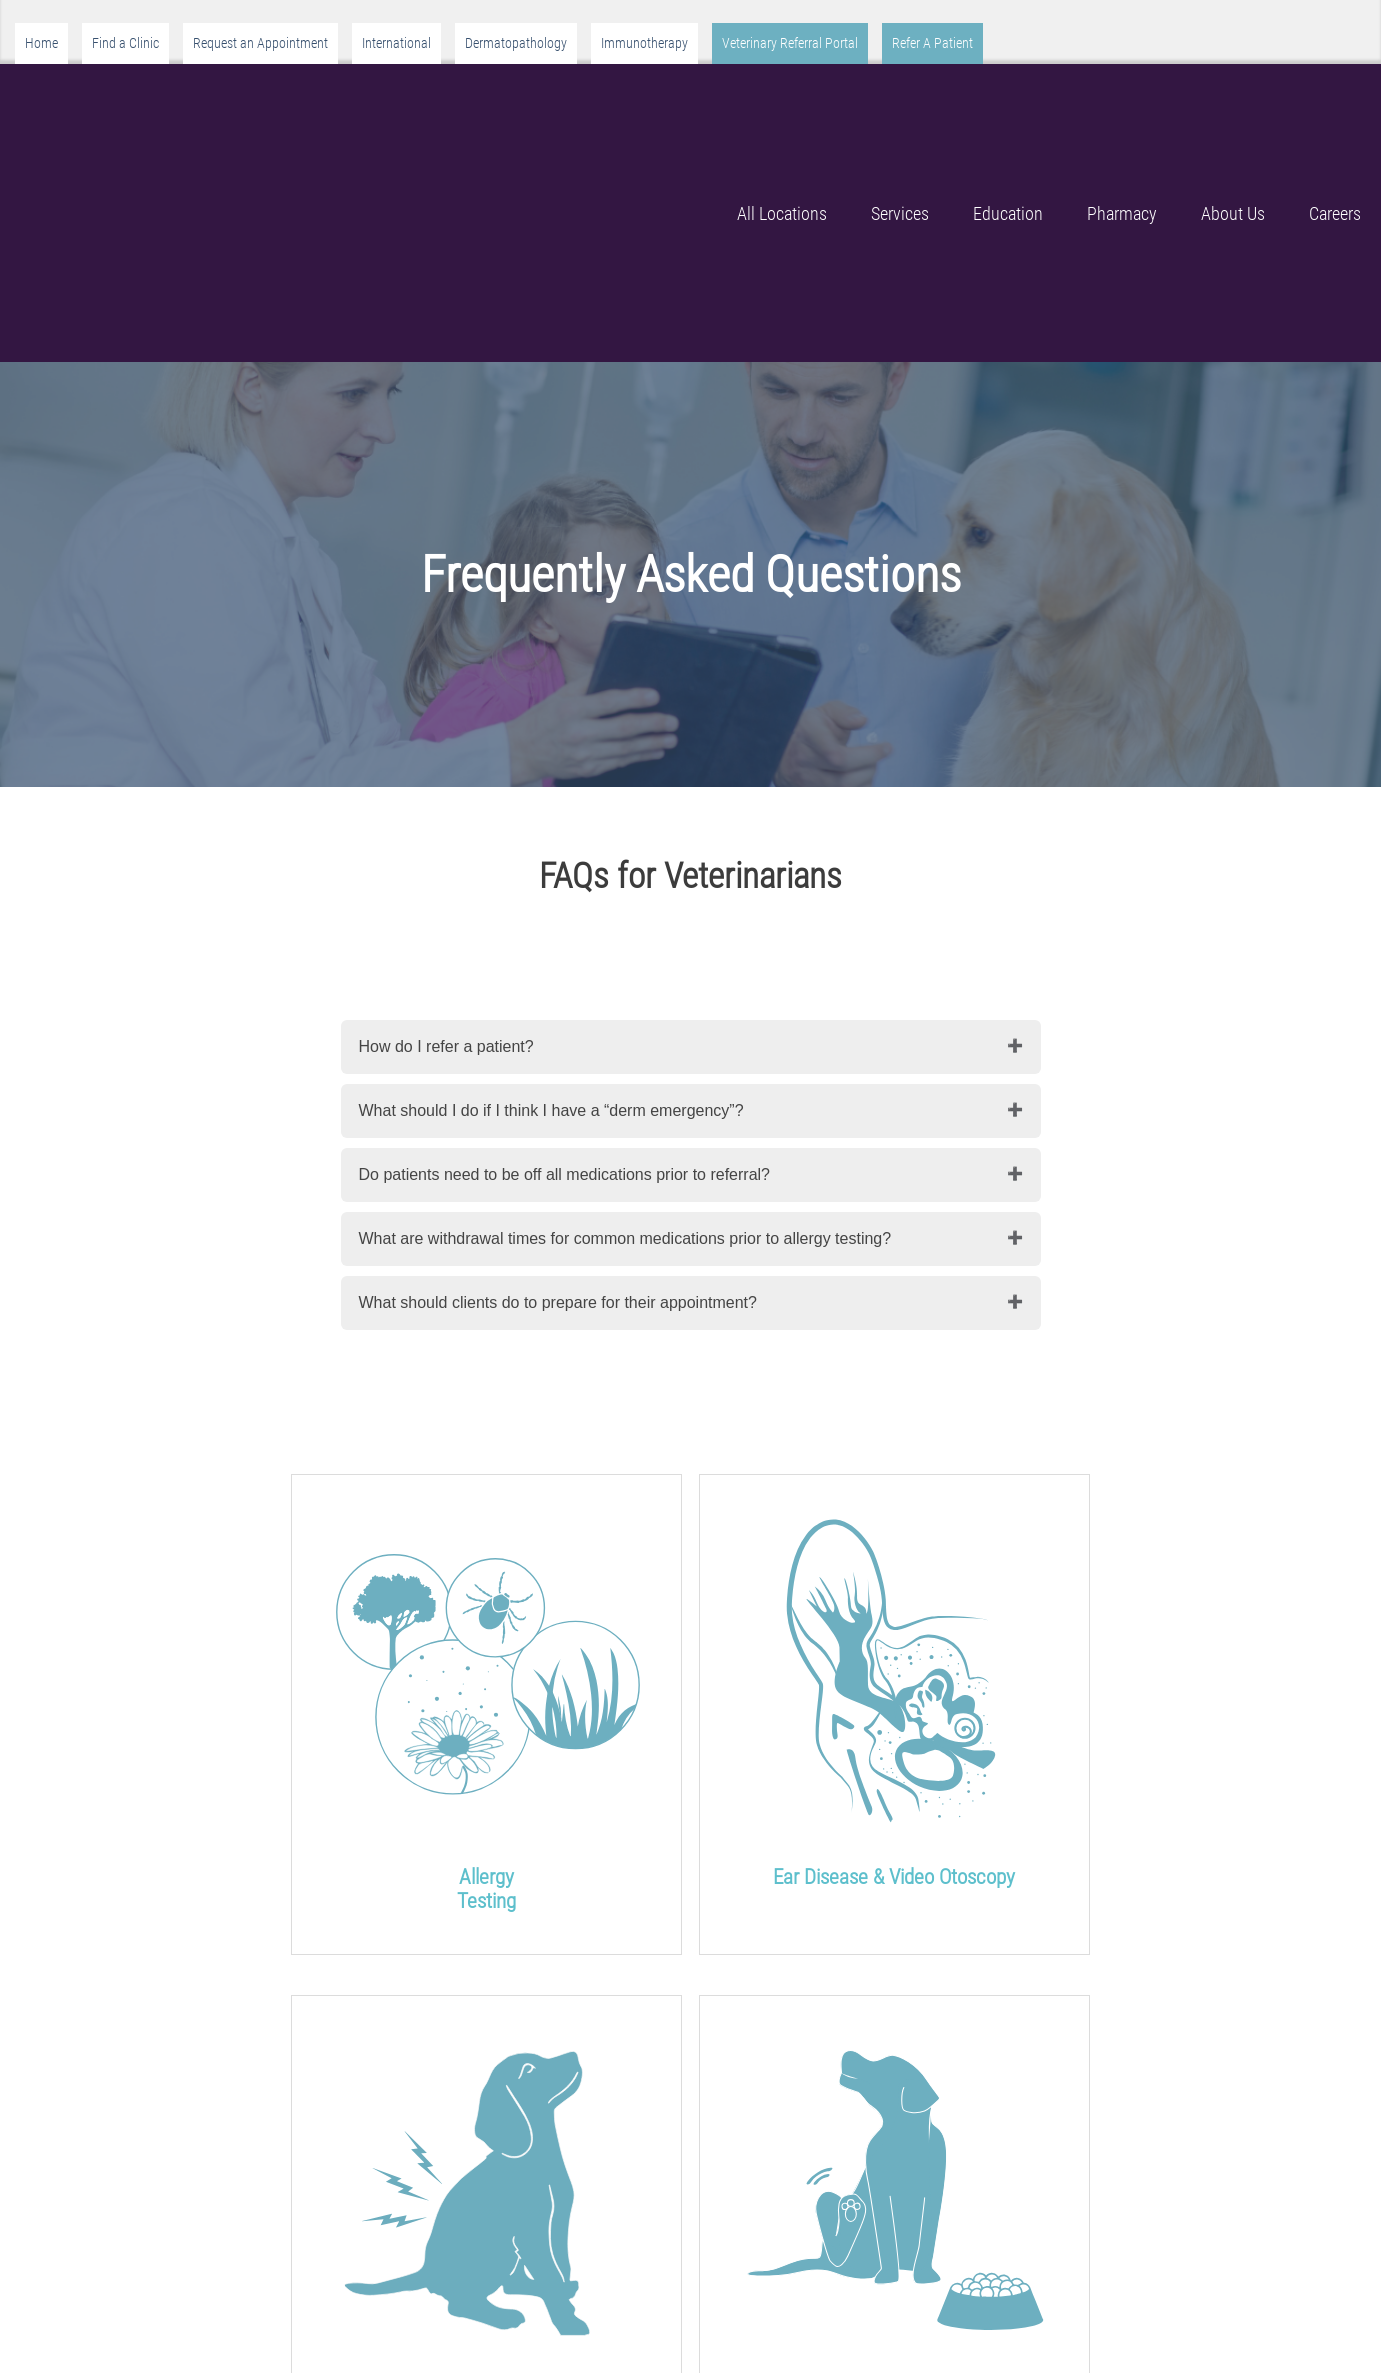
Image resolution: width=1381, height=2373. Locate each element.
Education (1008, 105)
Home (41, 43)
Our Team (474, 2311)
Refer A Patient (932, 43)
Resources (977, 2257)
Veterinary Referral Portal (790, 43)
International (396, 43)
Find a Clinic (125, 43)
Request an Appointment (260, 43)
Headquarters (737, 2284)
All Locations (782, 105)
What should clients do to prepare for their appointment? (558, 1087)
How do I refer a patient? (446, 831)
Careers (1335, 105)
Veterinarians (793, 2122)
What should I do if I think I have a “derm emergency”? (551, 895)
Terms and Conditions (1017, 2311)
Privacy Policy (990, 2284)
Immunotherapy (644, 43)
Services (900, 105)
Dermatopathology (516, 43)
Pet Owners (229, 2122)
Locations (725, 2257)
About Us (1233, 105)
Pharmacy (1122, 105)
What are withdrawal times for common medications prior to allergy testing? (625, 1023)
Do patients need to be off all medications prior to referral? (565, 959)
